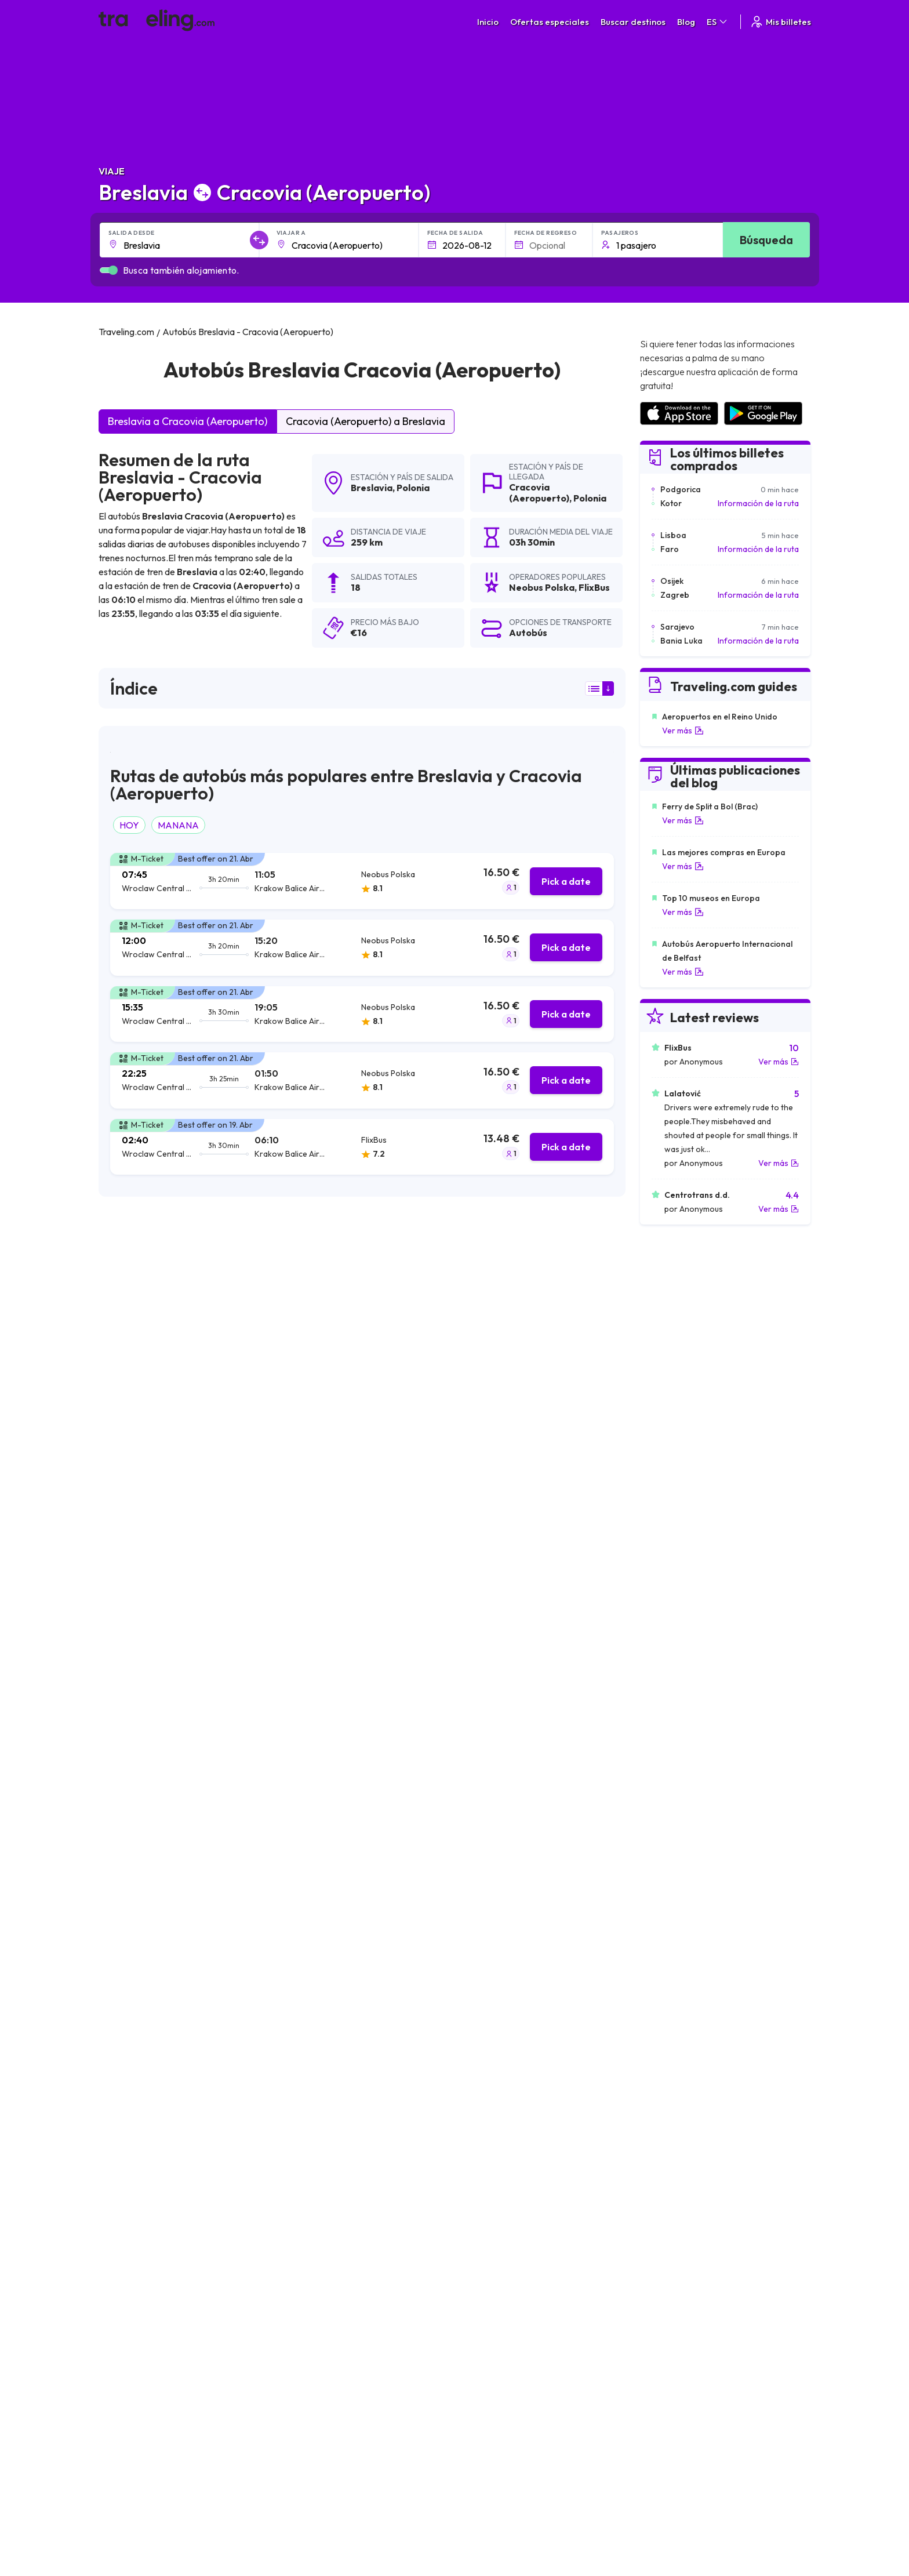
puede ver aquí (216, 1625)
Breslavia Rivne (132, 2163)
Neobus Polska (137, 1427)
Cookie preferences (516, 2331)
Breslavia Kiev (130, 2064)
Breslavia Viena (307, 2143)
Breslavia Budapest (315, 2183)
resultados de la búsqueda (150, 1286)
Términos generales (515, 2307)
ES (718, 21)
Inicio (488, 21)
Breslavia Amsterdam (494, 2084)
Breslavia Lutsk (480, 2222)
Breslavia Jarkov (484, 2183)
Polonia (413, 487)
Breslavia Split (479, 2104)
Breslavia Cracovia (139, 2025)
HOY (129, 825)
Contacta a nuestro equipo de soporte (201, 2355)
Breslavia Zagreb (484, 2064)
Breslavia (371, 487)
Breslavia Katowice (140, 2045)
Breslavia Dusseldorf (492, 2143)
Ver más (683, 730)
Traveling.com (289, 2446)
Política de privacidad (518, 2319)
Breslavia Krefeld (485, 2124)
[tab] (362, 881)
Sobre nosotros (339, 2319)
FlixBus (120, 1456)
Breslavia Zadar (307, 2124)
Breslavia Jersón (135, 2222)
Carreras (665, 2307)
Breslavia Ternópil (137, 2183)
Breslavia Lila (128, 2084)
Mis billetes (780, 21)
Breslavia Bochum (138, 2124)
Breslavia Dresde (310, 2045)
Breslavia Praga (307, 2025)
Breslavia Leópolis (312, 2064)
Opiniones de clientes (687, 2319)
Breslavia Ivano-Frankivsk (153, 2202)
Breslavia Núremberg (318, 2104)
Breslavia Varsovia (488, 2025)
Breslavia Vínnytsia (313, 2222)
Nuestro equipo (338, 2331)
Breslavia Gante (134, 2143)
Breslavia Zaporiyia (140, 2104)
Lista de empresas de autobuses (706, 2331)
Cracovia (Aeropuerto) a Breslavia (365, 421)
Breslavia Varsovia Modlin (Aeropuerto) (355, 2084)
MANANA (178, 825)
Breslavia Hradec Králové (501, 2163)
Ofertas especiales (549, 21)
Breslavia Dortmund (316, 2163)
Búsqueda (766, 239)
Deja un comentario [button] (559, 1872)
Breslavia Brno (480, 2202)
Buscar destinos (633, 21)
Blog (686, 21)
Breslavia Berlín (481, 2045)
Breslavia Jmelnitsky (315, 2202)
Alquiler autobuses (681, 2343)
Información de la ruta (758, 503)
